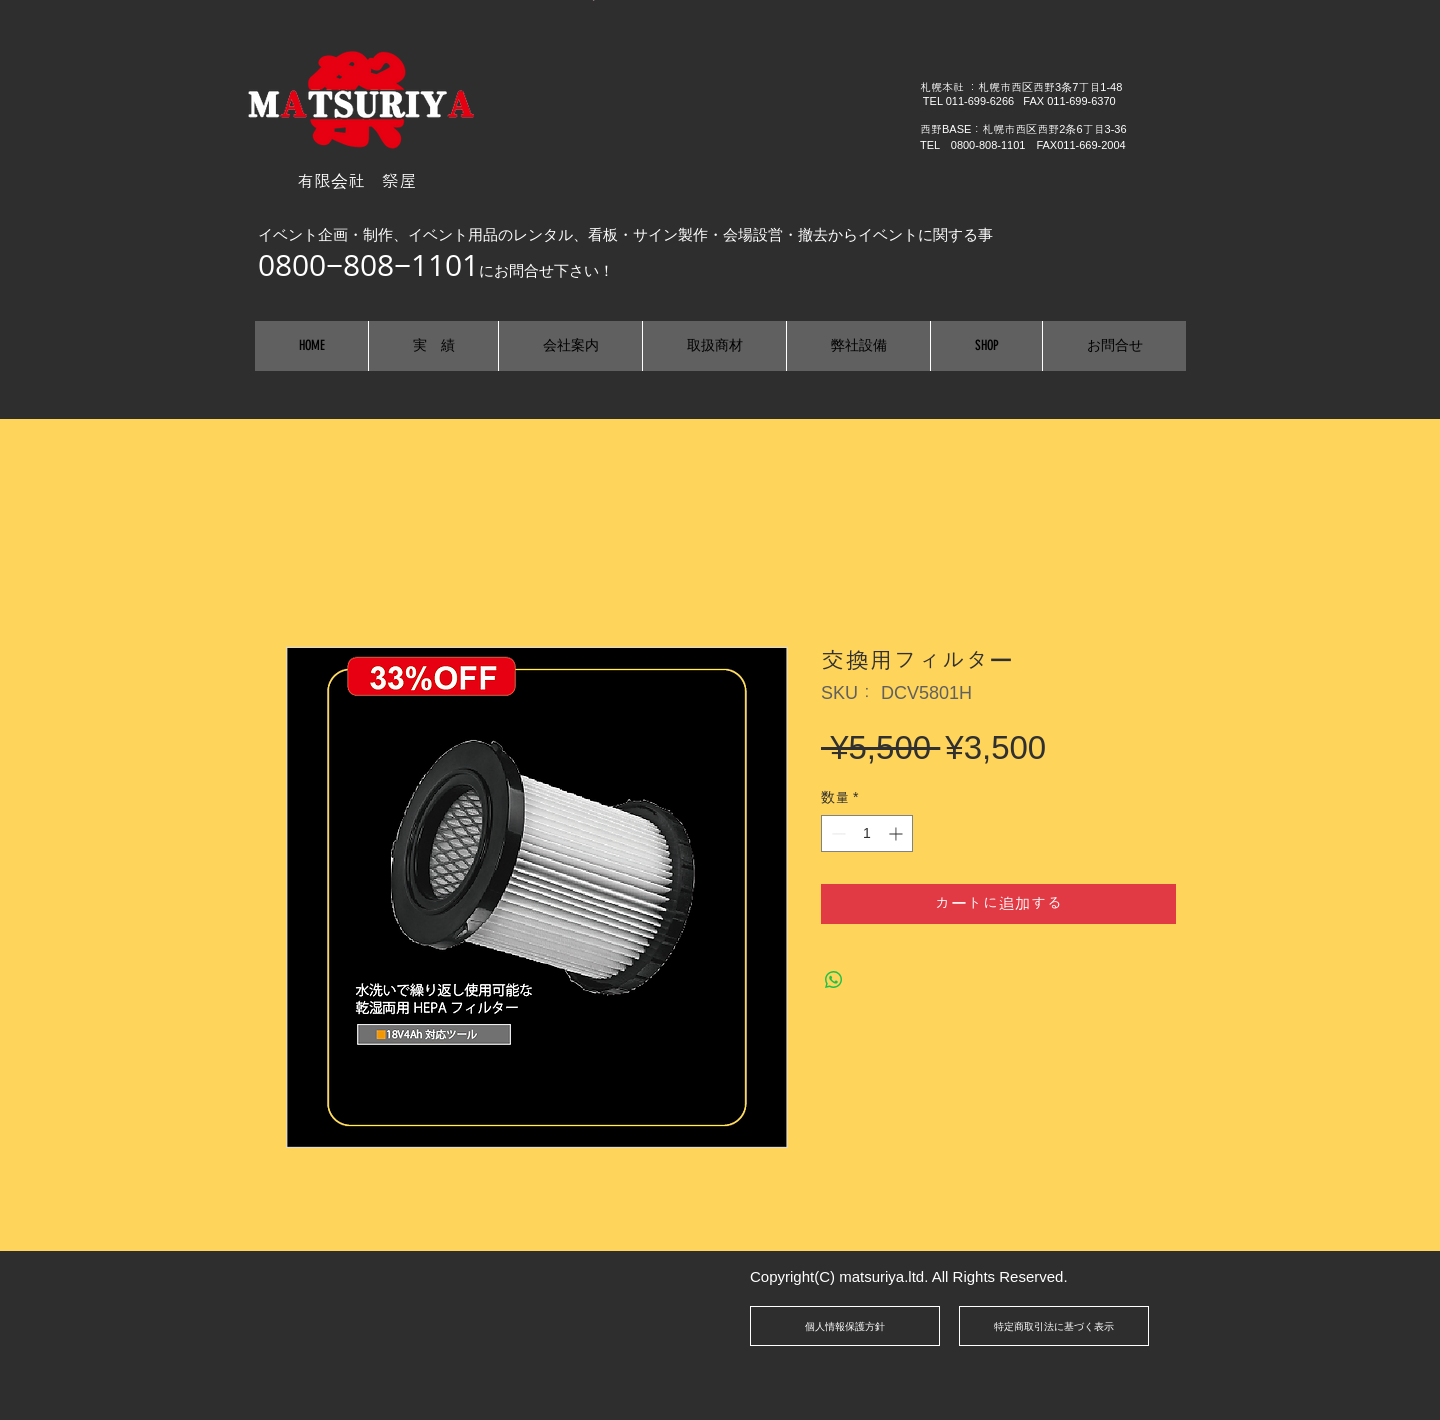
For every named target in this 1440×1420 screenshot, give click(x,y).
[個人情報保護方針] (845, 1326)
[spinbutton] (867, 833)
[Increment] (897, 833)
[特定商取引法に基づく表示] (1054, 1326)
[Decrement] (836, 833)
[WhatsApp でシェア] (834, 980)
